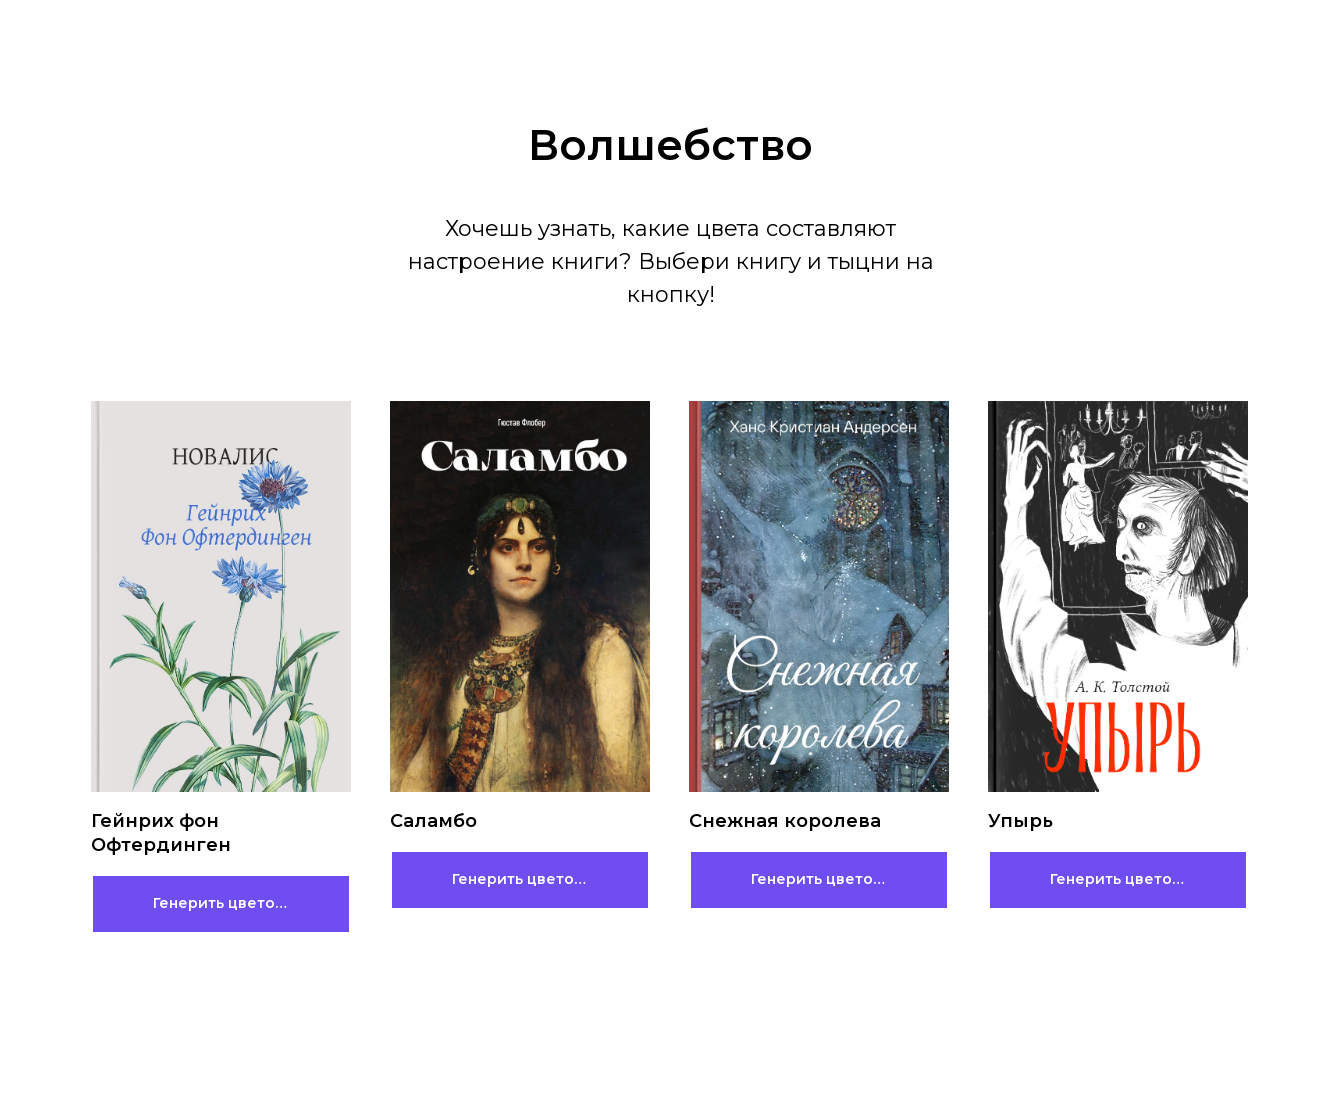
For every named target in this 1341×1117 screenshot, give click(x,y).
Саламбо (433, 821)
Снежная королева (785, 821)
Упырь (1020, 821)
